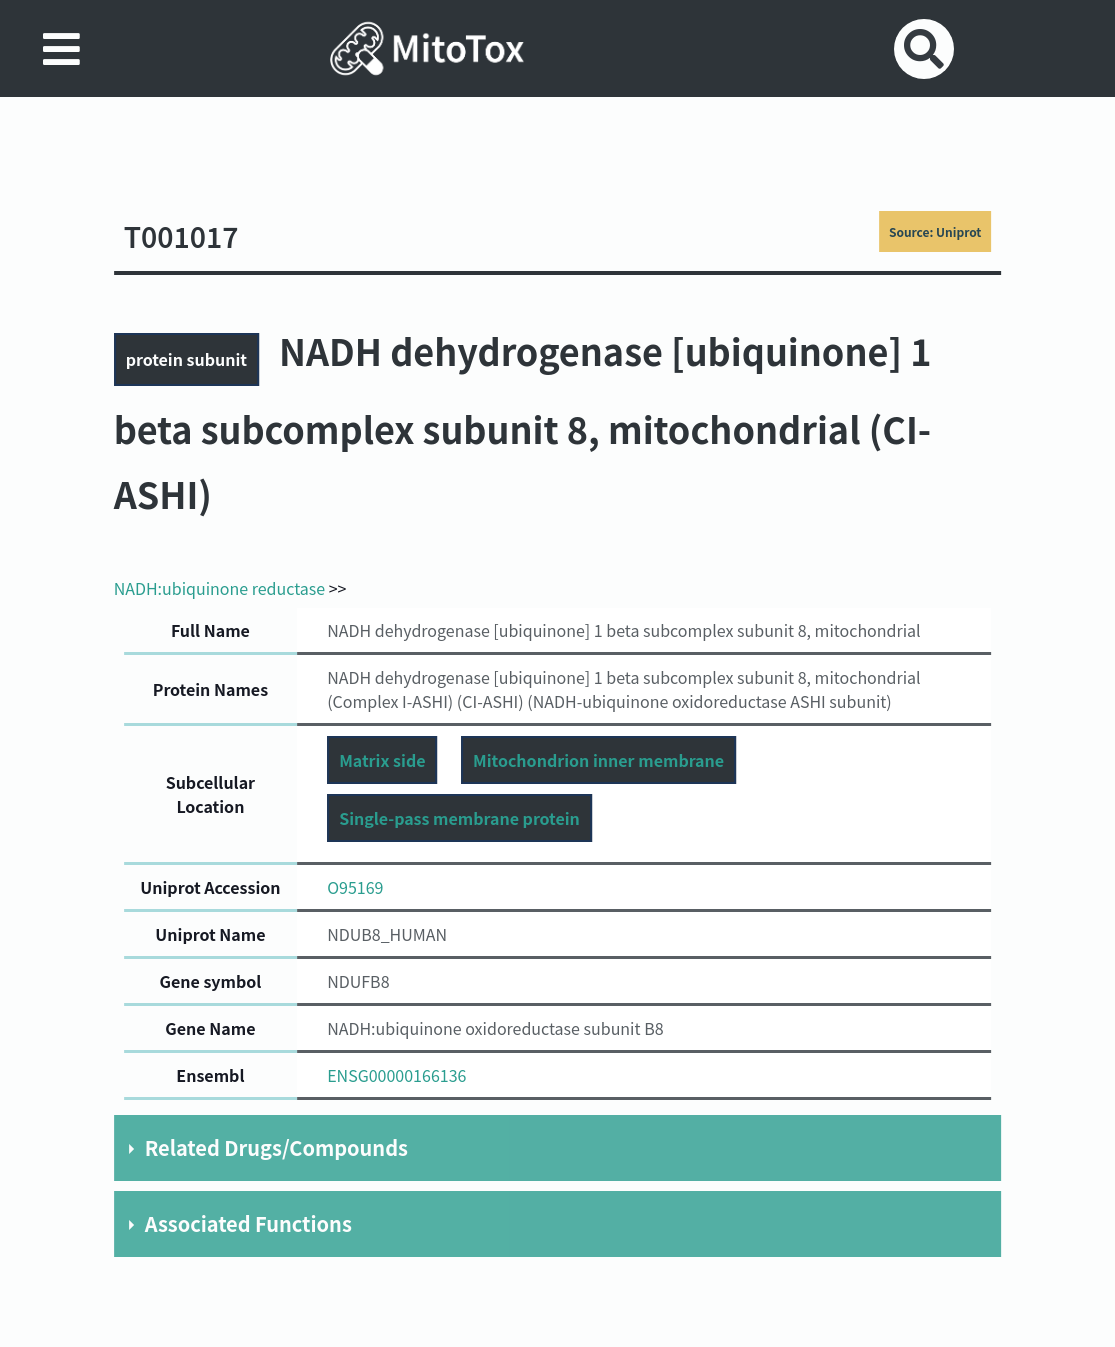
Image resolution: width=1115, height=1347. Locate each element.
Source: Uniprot (935, 231)
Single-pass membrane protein (459, 818)
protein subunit (186, 359)
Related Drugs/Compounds (276, 1147)
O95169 (355, 887)
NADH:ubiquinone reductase (219, 588)
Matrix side (382, 760)
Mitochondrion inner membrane (598, 760)
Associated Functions (248, 1223)
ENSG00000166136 (396, 1075)
